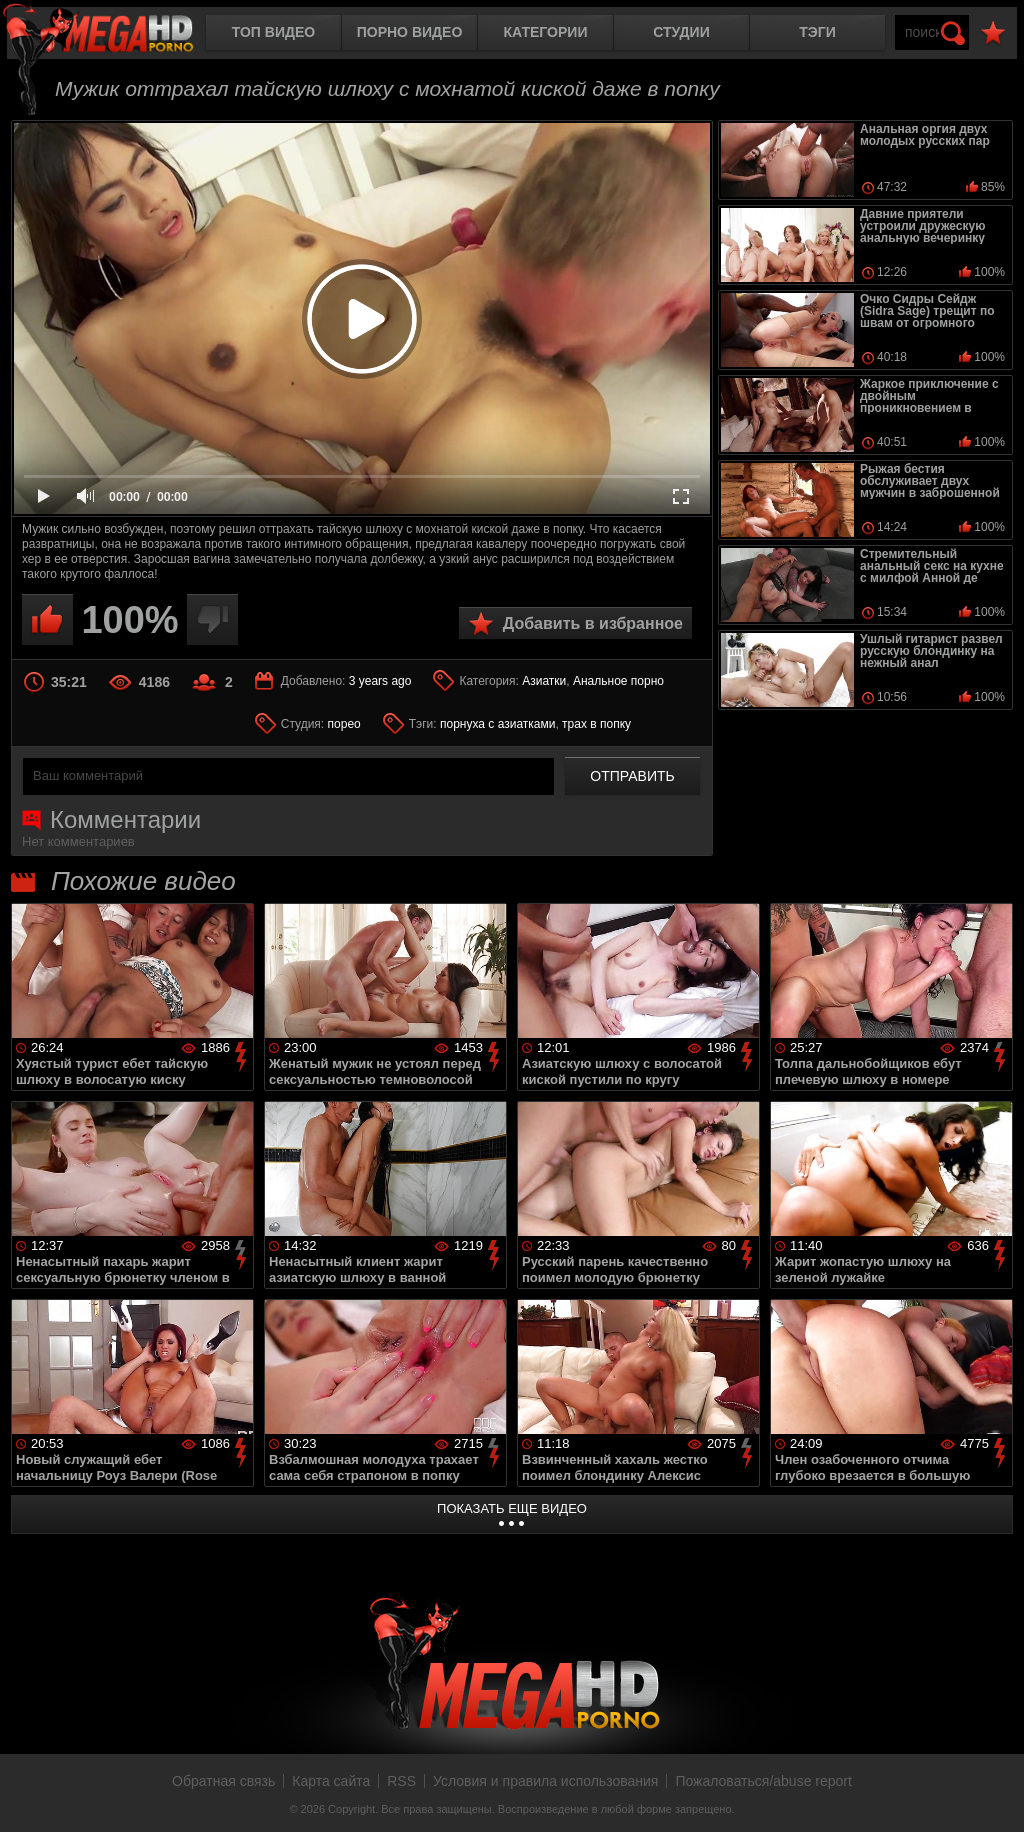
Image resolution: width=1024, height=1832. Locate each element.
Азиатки (544, 681)
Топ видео (273, 32)
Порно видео (410, 32)
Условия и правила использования (545, 1781)
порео (344, 724)
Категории (546, 32)
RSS (401, 1781)
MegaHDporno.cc (115, 34)
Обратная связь (223, 1781)
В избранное (993, 33)
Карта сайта (331, 1781)
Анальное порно (618, 681)
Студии (681, 32)
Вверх (994, 1795)
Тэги (817, 32)
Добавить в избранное (593, 623)
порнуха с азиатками (497, 724)
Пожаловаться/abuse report (763, 1781)
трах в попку (596, 724)
